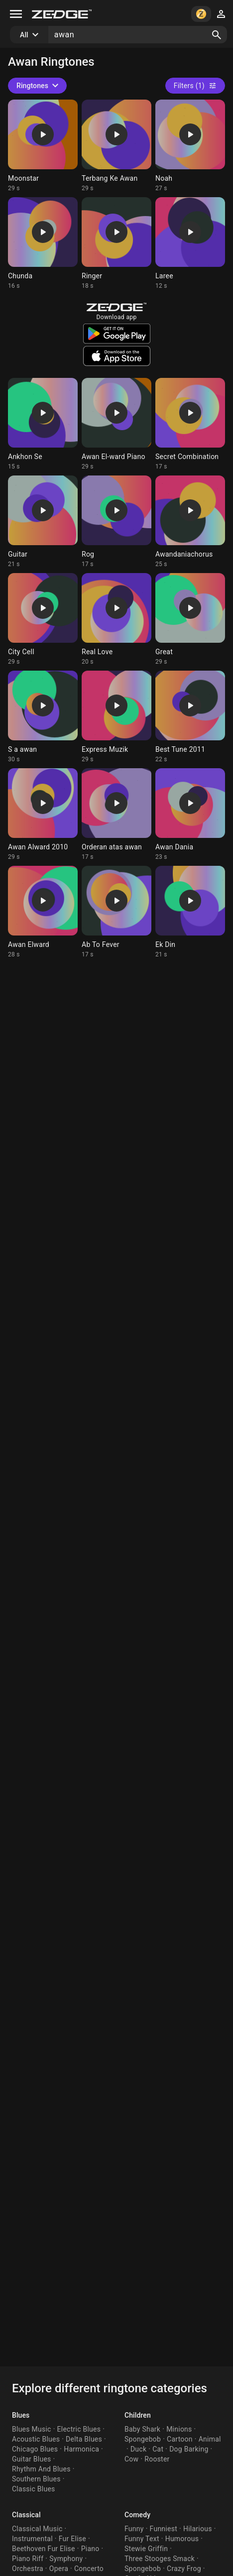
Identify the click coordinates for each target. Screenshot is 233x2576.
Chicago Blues (35, 2449)
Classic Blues (33, 2489)
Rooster (156, 2459)
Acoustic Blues (36, 2439)
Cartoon (180, 2439)
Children (137, 2415)
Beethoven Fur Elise (43, 2549)
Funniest (163, 2529)
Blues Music (31, 2429)
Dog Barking (188, 2449)
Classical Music (37, 2529)
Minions (179, 2429)
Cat (157, 2449)
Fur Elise (72, 2539)
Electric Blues (79, 2429)
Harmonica (81, 2449)
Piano (90, 2549)
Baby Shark (142, 2429)
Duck (138, 2449)
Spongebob (142, 2439)
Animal (210, 2439)
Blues (20, 2415)
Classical (26, 2515)
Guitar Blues (31, 2459)
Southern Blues (36, 2479)
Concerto (89, 2569)
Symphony (66, 2559)
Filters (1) (195, 86)
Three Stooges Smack (159, 2559)
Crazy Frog (184, 2569)
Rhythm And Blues (41, 2469)
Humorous (182, 2539)
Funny (134, 2529)
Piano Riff (27, 2559)
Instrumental (32, 2539)
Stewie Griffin (146, 2549)
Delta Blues (84, 2439)
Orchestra (27, 2569)
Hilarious (197, 2529)
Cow (131, 2459)
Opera (58, 2569)
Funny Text (141, 2539)
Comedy (137, 2515)
